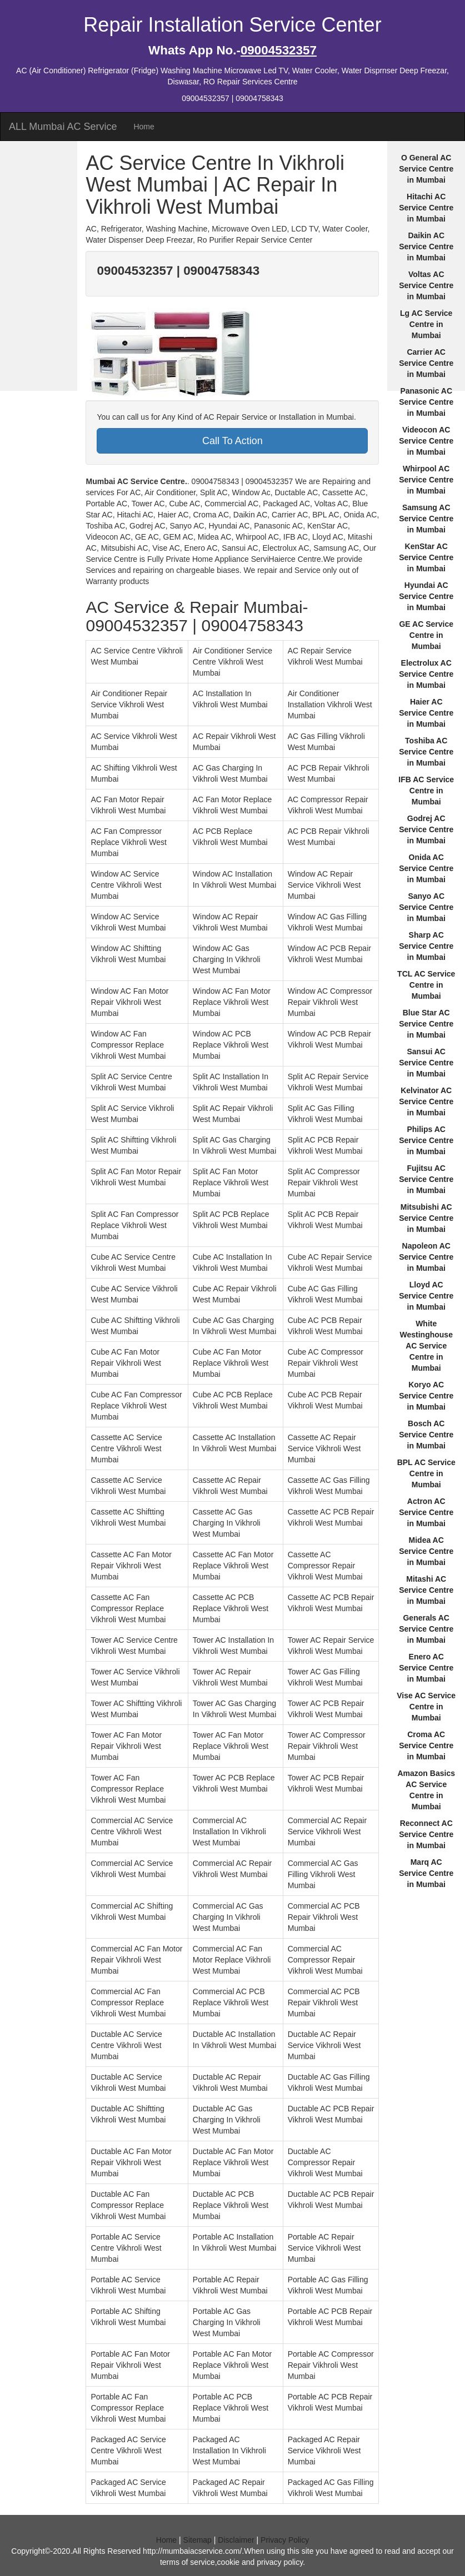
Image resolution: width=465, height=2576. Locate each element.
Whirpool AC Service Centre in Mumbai (426, 479)
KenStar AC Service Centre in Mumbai (426, 557)
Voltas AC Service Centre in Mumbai (426, 285)
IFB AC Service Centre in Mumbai (426, 790)
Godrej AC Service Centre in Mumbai (426, 829)
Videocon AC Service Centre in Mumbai (426, 440)
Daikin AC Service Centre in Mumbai (426, 246)
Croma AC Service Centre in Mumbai (426, 1745)
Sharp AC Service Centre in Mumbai (426, 946)
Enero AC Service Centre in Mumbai (426, 1667)
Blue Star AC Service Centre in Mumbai (426, 1023)
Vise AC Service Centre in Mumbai (426, 1706)
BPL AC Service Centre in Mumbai (426, 1473)
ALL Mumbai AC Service (63, 126)
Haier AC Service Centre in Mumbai (426, 712)
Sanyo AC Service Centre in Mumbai (426, 907)
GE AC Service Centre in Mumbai (426, 635)
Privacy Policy (285, 2539)
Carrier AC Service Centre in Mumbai (426, 363)
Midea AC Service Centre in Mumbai (426, 1551)
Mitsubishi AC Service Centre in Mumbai (426, 1218)
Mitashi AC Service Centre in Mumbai (426, 1590)
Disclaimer (236, 2539)
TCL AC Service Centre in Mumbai (426, 984)
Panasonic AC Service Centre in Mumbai (426, 401)
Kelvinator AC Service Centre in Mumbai (426, 1101)
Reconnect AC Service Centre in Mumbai (426, 1834)
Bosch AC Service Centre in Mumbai (426, 1434)
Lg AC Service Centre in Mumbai (426, 324)
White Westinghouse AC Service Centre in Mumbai (426, 1345)
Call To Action (232, 440)
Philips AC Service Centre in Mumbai (426, 1140)
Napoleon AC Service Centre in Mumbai (426, 1256)
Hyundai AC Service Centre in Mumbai (426, 596)
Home (143, 126)
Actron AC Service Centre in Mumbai (426, 1512)
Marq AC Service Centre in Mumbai (426, 1873)
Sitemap (197, 2539)
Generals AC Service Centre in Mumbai (426, 1628)
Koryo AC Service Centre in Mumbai (426, 1395)
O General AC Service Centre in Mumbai (426, 168)
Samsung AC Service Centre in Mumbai (426, 518)
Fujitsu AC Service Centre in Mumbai (426, 1179)
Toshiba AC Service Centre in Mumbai (426, 751)
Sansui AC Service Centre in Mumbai (426, 1062)
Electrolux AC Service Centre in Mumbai (426, 674)
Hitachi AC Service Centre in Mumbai (426, 207)
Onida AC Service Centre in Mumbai (426, 868)
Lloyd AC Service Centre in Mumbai (426, 1295)
